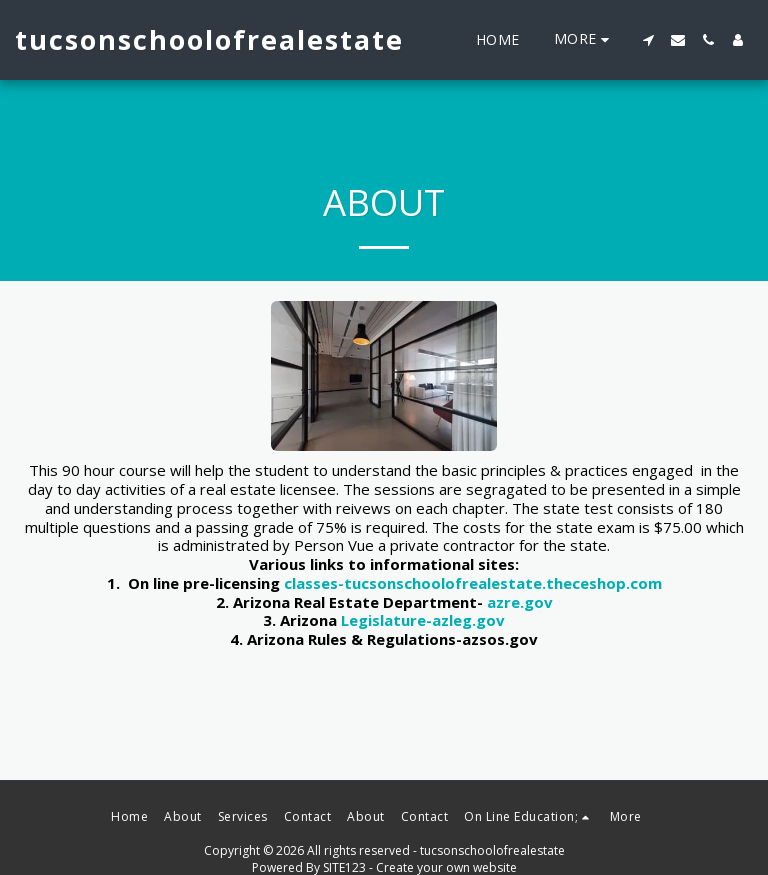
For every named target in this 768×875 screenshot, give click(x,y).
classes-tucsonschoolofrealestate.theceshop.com (473, 583)
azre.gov (520, 602)
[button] (648, 40)
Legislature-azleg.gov (423, 620)
